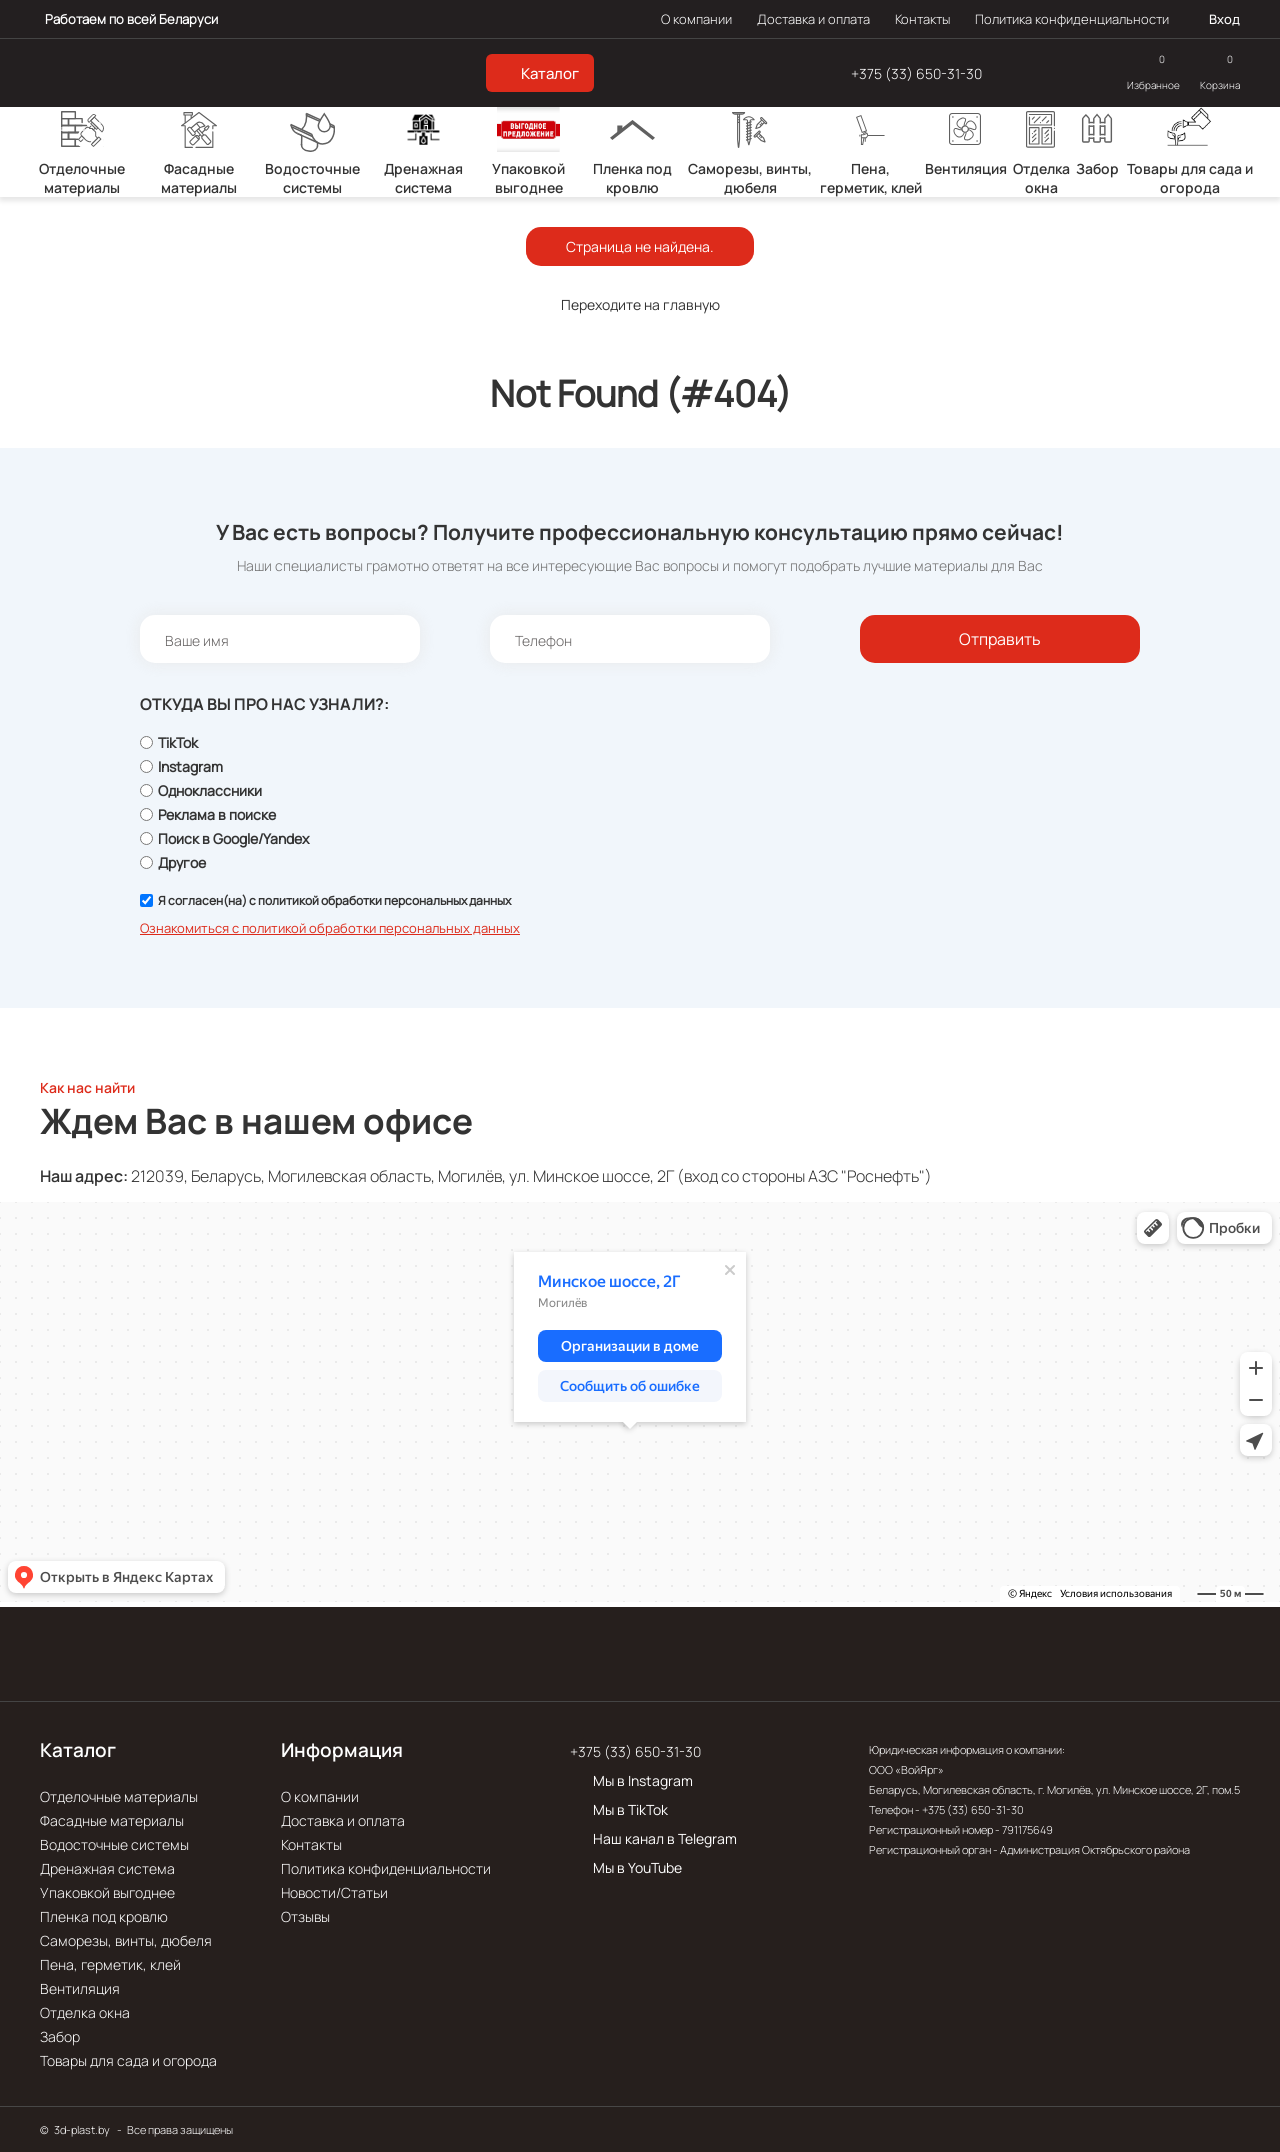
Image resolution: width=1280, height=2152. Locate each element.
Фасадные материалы (112, 1820)
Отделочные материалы (119, 1796)
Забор (60, 2036)
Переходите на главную (640, 304)
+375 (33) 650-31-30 (916, 73)
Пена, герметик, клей (110, 1964)
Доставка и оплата (813, 19)
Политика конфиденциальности (1072, 19)
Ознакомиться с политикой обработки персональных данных (330, 928)
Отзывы (305, 1916)
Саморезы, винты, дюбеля (126, 1940)
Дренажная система (107, 1868)
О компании (696, 19)
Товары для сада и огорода (128, 2060)
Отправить (1000, 639)
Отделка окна (85, 2012)
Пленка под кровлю (104, 1916)
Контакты (922, 19)
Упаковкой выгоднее (107, 1892)
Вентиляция (80, 1988)
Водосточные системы (114, 1844)
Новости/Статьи (334, 1892)
